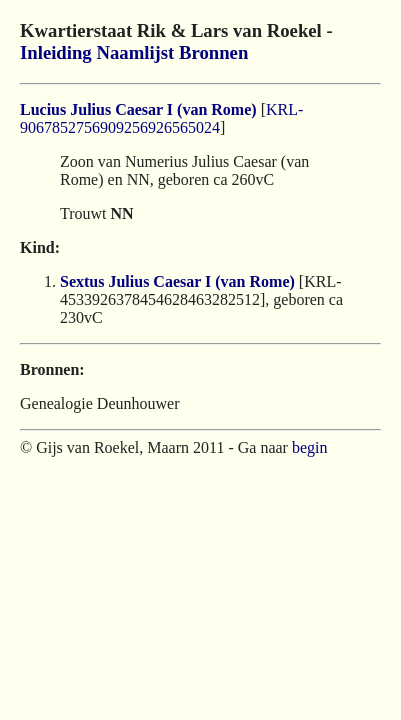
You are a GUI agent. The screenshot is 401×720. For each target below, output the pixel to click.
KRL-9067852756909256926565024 (161, 118)
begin (310, 447)
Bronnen (213, 52)
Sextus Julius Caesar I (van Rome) (177, 281)
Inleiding (56, 52)
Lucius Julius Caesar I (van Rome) (138, 109)
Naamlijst (135, 52)
